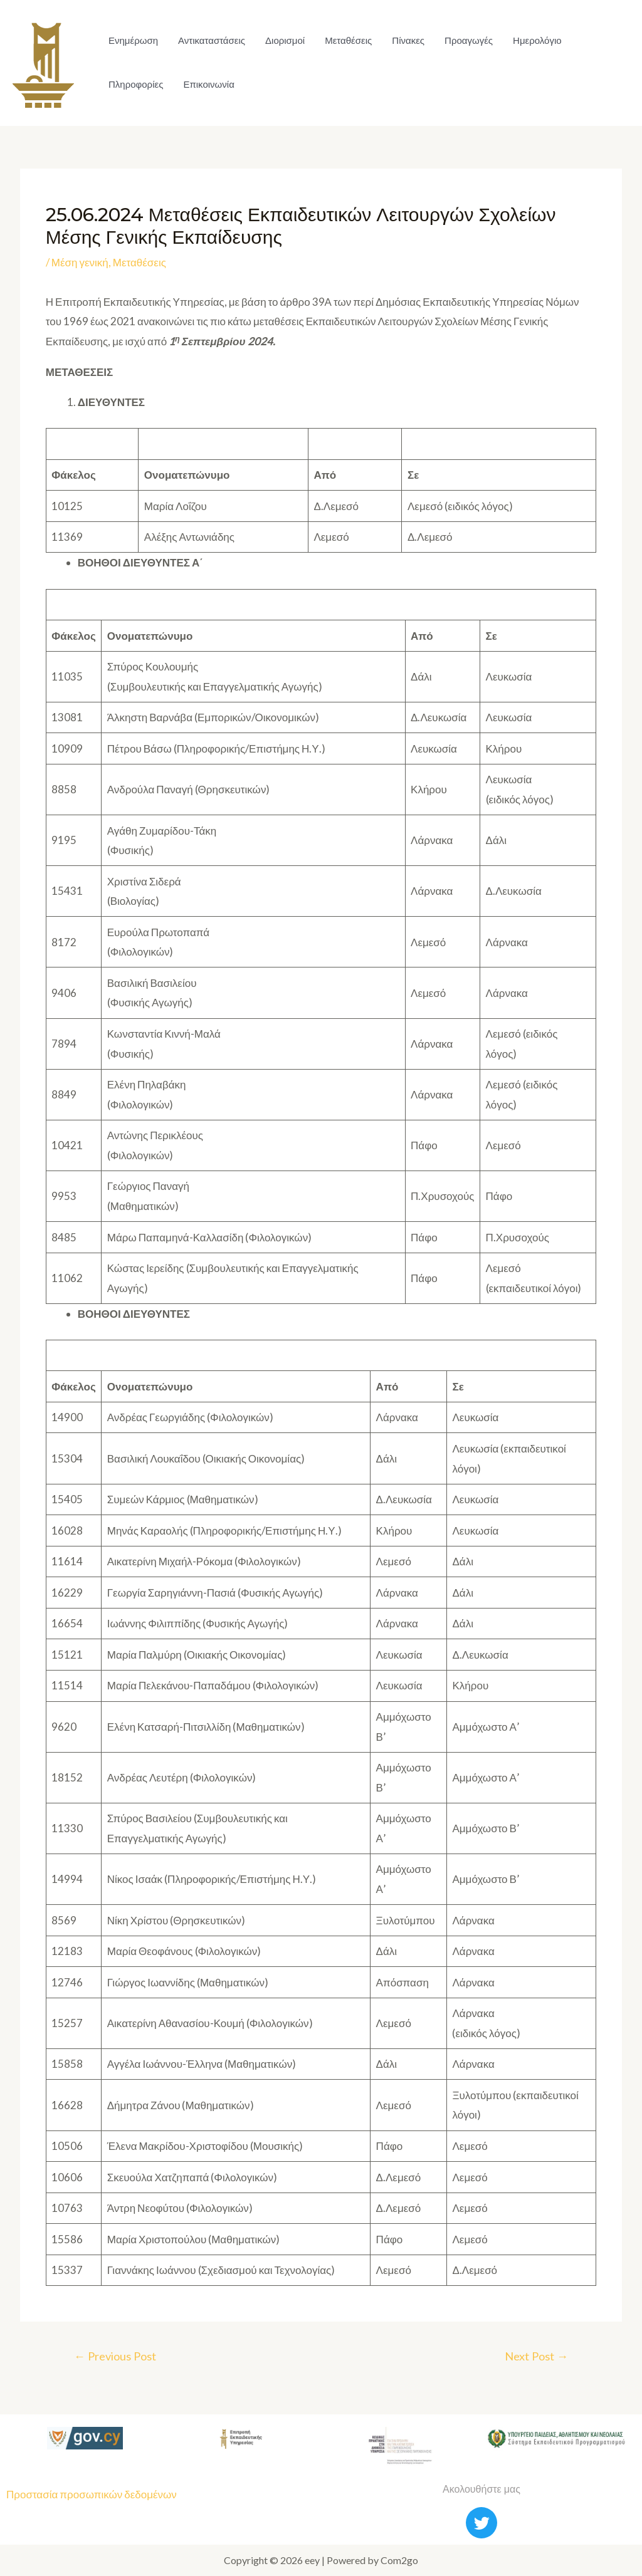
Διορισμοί (285, 40)
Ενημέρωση (133, 40)
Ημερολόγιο (537, 40)
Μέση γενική (79, 262)
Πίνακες (408, 40)
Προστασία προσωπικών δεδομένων (91, 2494)
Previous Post (115, 2356)
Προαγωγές (469, 40)
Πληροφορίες (135, 84)
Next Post (536, 2356)
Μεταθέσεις (348, 40)
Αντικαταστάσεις (211, 40)
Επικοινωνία (208, 84)
